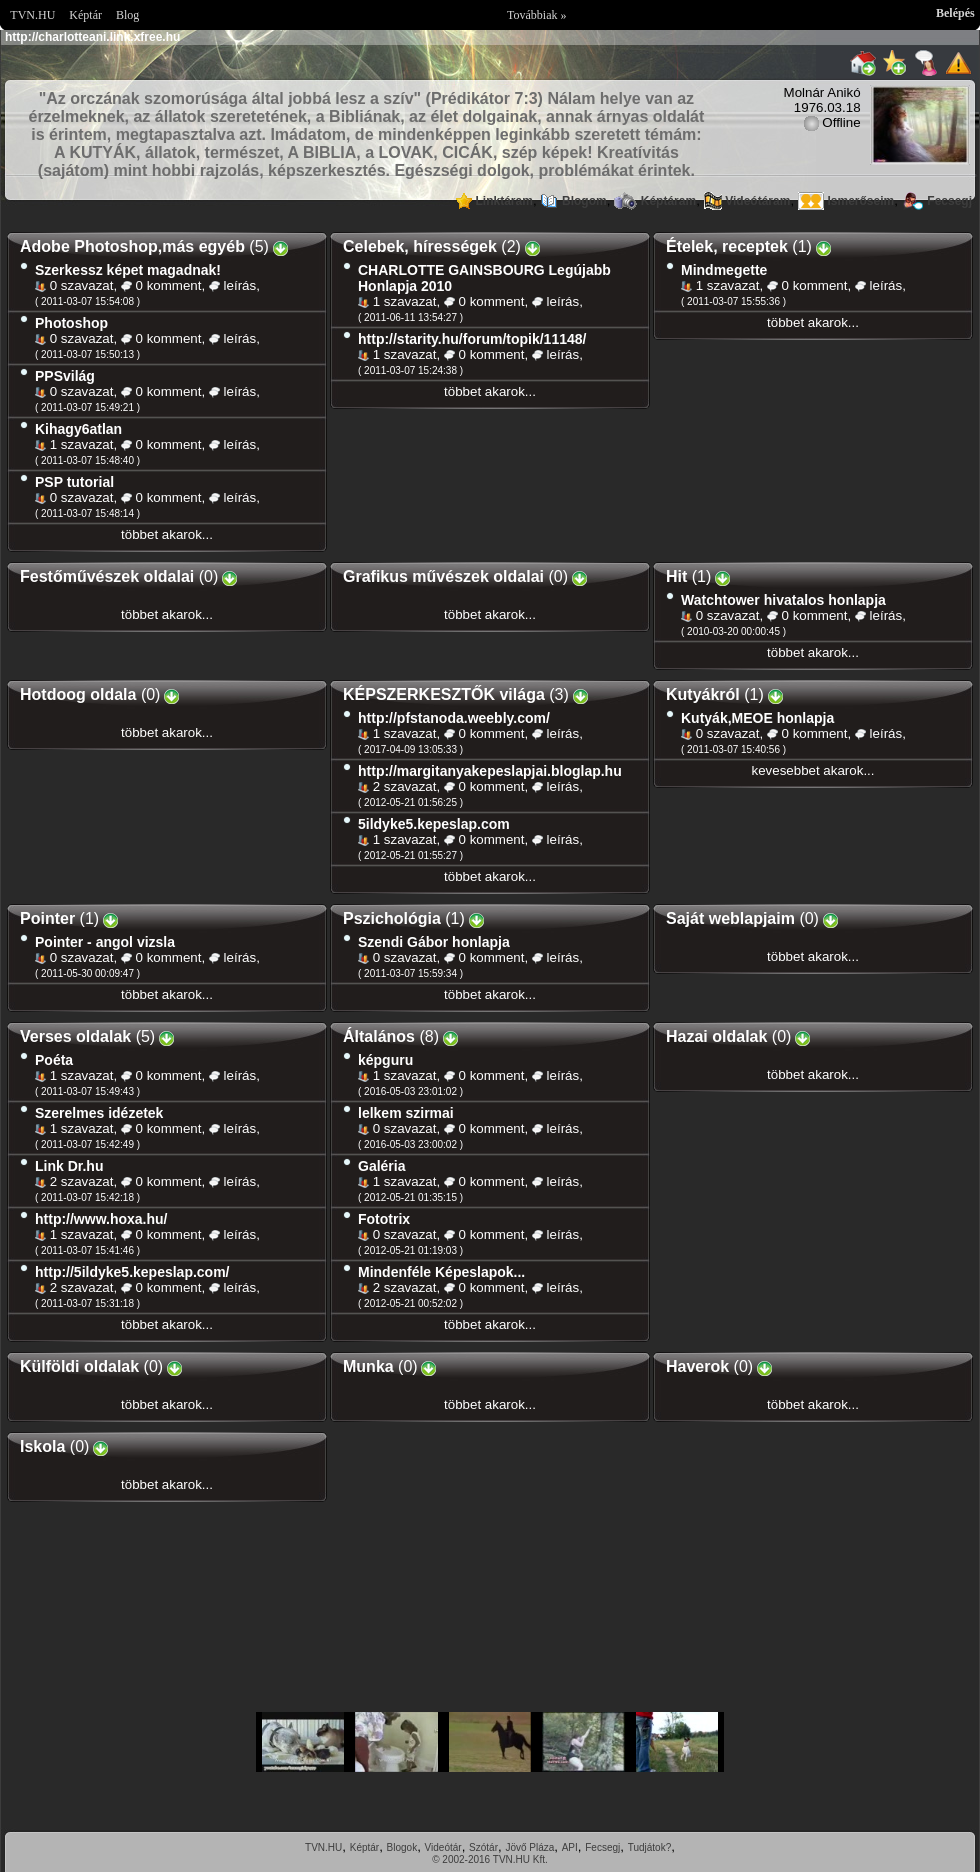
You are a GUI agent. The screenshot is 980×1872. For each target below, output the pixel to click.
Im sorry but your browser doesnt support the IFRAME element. (490, 1742)
